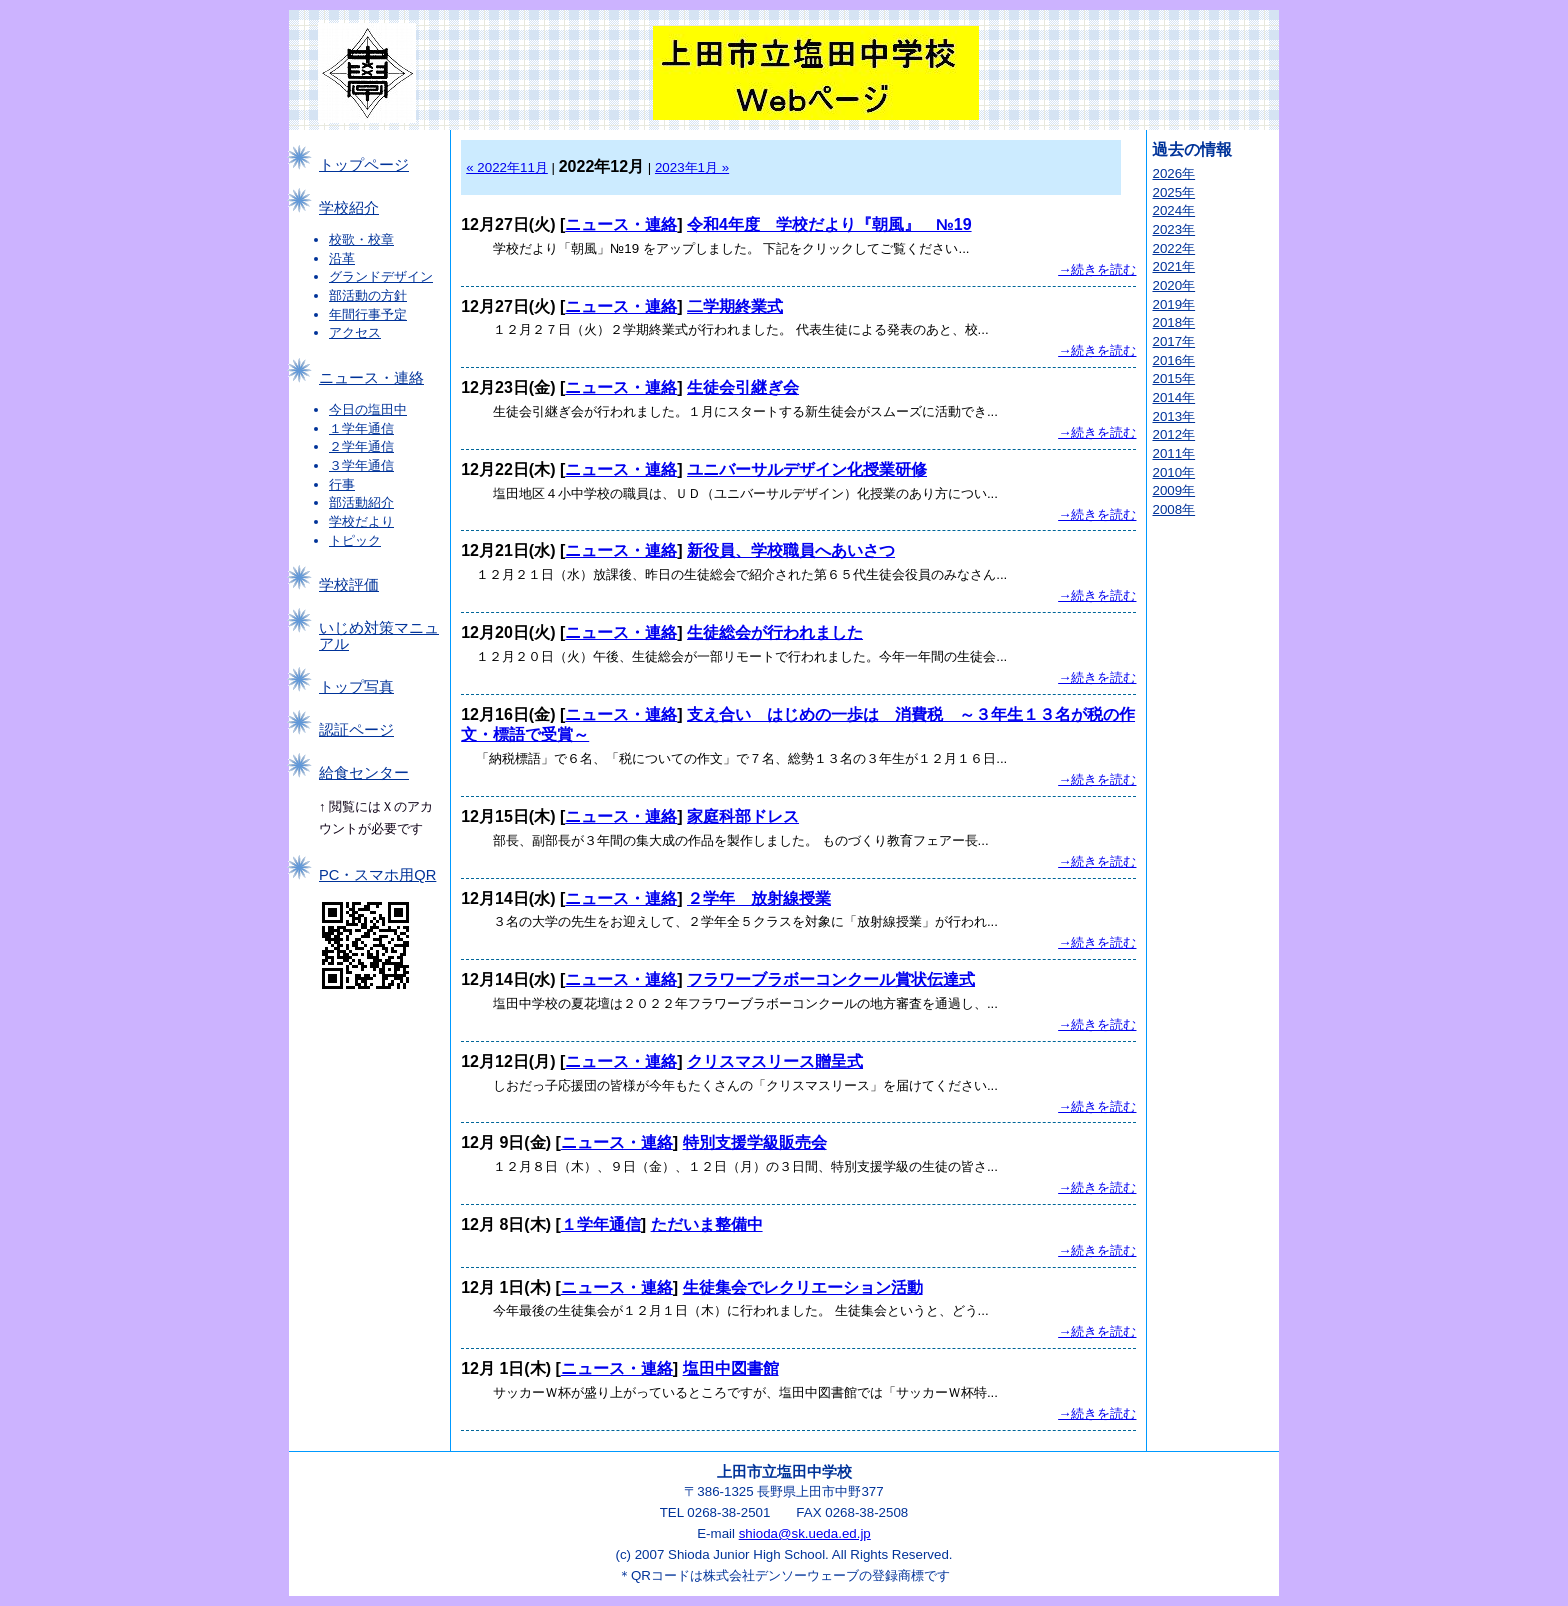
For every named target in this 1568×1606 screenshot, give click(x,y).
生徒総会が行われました (775, 632)
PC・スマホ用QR (377, 875)
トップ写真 (356, 687)
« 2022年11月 (507, 167)
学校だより (361, 521)
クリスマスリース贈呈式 (775, 1061)
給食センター (364, 773)
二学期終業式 (735, 306)
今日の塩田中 (368, 409)
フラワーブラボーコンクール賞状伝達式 (831, 979)
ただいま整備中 (707, 1224)
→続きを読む (1097, 269)
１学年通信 (361, 428)
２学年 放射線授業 (759, 898)
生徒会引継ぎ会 (743, 387)
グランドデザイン (381, 276)
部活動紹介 (361, 502)
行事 (342, 484)
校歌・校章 (361, 239)
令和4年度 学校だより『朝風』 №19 (829, 224)
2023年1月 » (692, 167)
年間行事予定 (368, 314)
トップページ (364, 165)
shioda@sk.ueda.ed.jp (805, 1533)
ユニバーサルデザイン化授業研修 (807, 469)
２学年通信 (361, 446)
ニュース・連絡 (371, 378)
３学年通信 (361, 465)
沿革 (342, 258)
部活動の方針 (368, 295)
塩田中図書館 (731, 1368)
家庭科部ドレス (743, 816)
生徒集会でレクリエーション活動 (803, 1287)
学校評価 (349, 585)
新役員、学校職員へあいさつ (791, 550)
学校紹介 (349, 208)
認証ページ (356, 730)
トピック (355, 540)
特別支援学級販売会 (755, 1142)
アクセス (355, 332)
